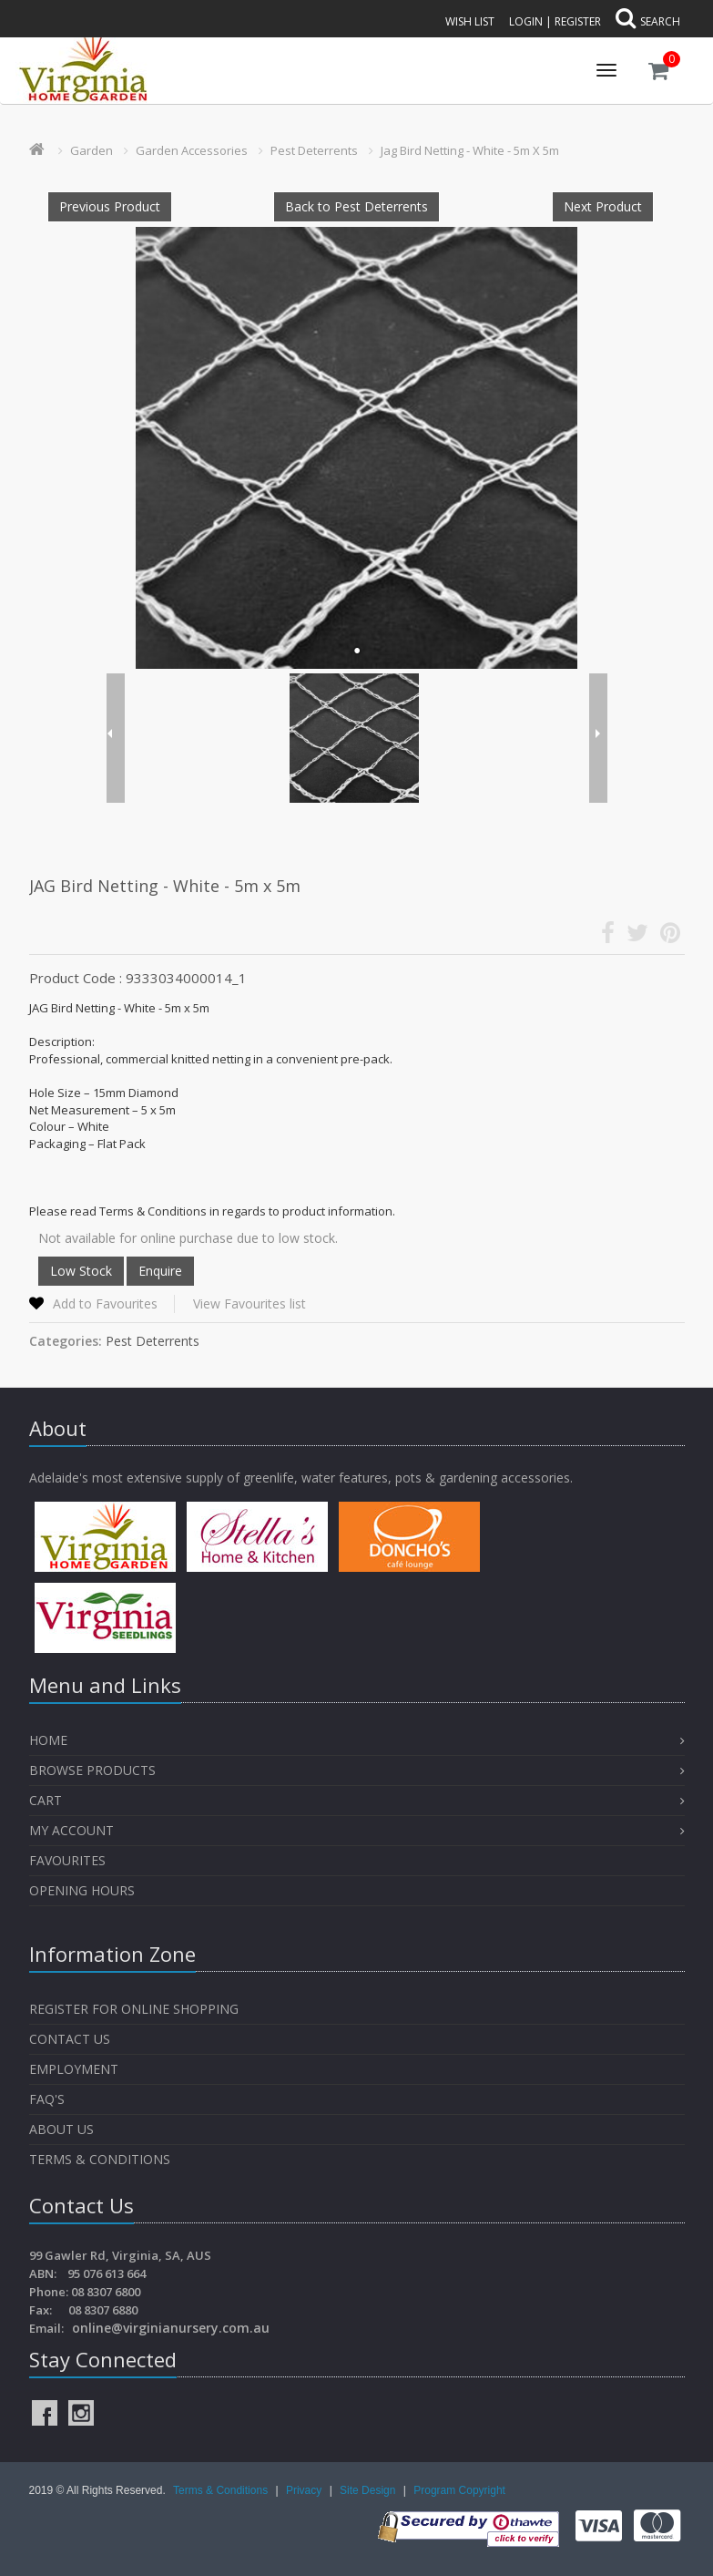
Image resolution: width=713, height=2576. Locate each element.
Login (526, 21)
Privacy (305, 2490)
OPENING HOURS (82, 1890)
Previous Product (109, 206)
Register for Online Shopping (134, 2008)
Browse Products (92, 1770)
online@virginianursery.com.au (171, 2327)
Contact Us (69, 2038)
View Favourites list (249, 1303)
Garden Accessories (192, 150)
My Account (71, 1830)
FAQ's (47, 2099)
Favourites (69, 1860)
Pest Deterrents (314, 150)
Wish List (469, 21)
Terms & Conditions (99, 2159)
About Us (61, 2129)
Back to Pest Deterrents (356, 206)
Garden (91, 150)
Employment (73, 2069)
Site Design (369, 2490)
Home (48, 1740)
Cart (45, 1800)
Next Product (603, 206)
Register (578, 21)
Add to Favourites (105, 1303)
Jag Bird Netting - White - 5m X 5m (470, 150)
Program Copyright (459, 2490)
